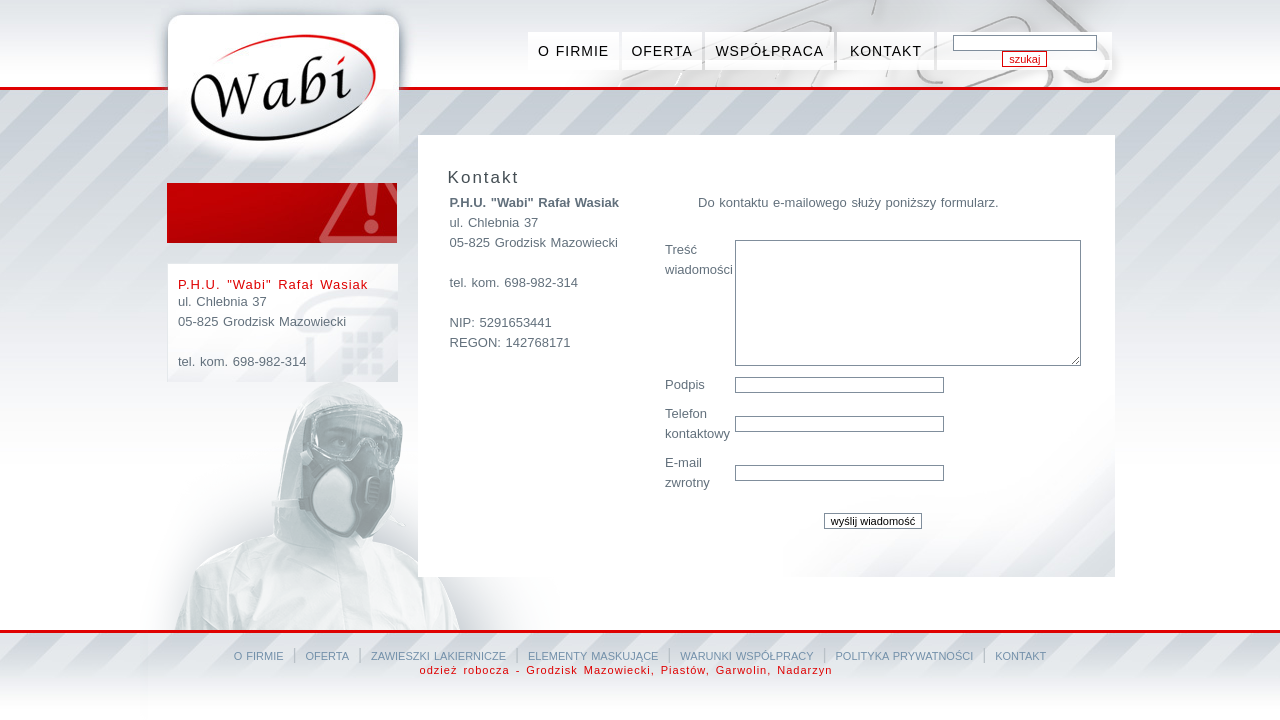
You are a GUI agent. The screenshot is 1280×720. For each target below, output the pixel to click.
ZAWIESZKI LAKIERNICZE (438, 656)
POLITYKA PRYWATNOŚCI (905, 656)
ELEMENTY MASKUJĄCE (593, 656)
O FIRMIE (573, 51)
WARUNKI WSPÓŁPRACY (746, 656)
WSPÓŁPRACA (769, 51)
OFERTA (662, 51)
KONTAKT (886, 51)
